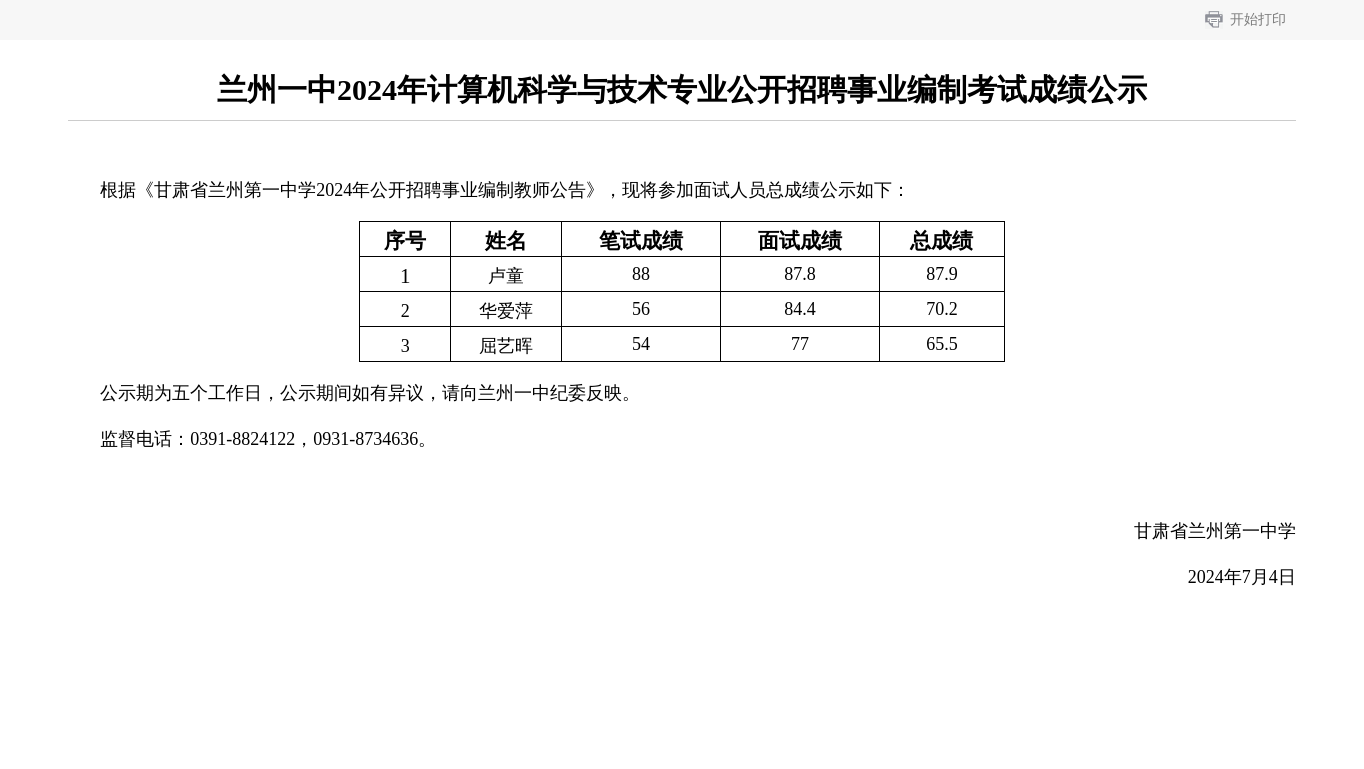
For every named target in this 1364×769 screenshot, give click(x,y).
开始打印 (1258, 19)
